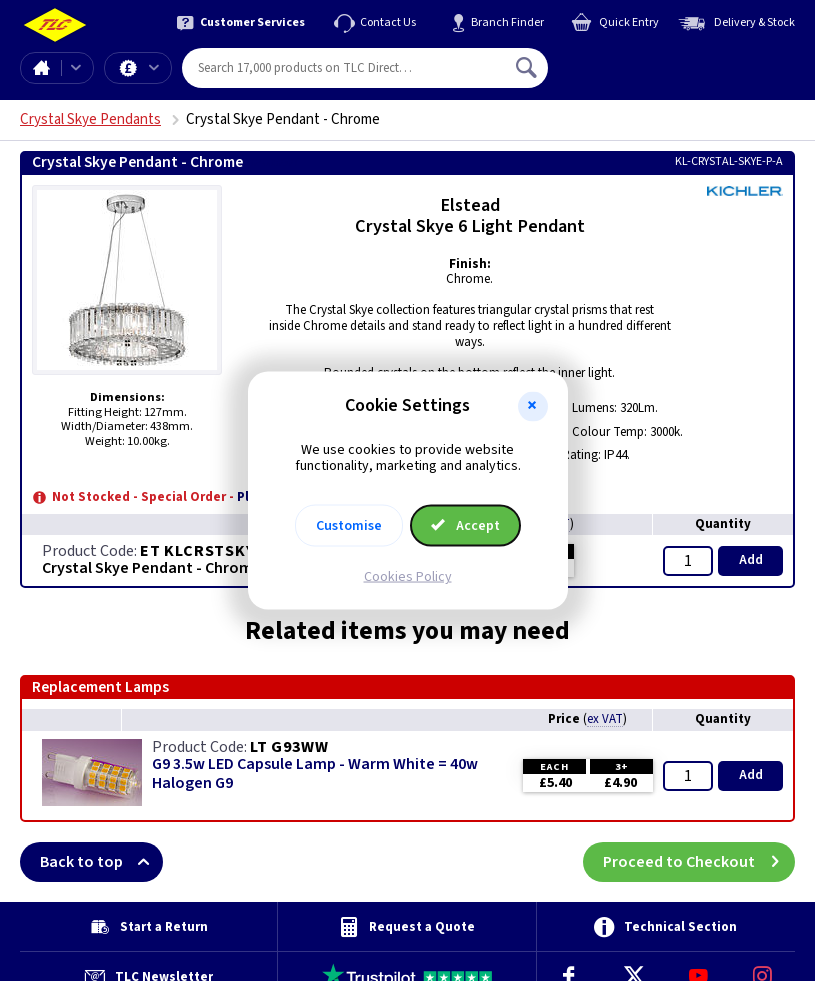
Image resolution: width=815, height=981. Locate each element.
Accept (466, 526)
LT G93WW (289, 747)
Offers (154, 68)
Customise (349, 526)
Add (751, 560)
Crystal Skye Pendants (90, 119)
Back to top (101, 862)
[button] (533, 406)
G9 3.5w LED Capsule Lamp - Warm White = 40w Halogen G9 (315, 774)
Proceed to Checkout (699, 862)
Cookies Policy (408, 577)
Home (41, 68)
